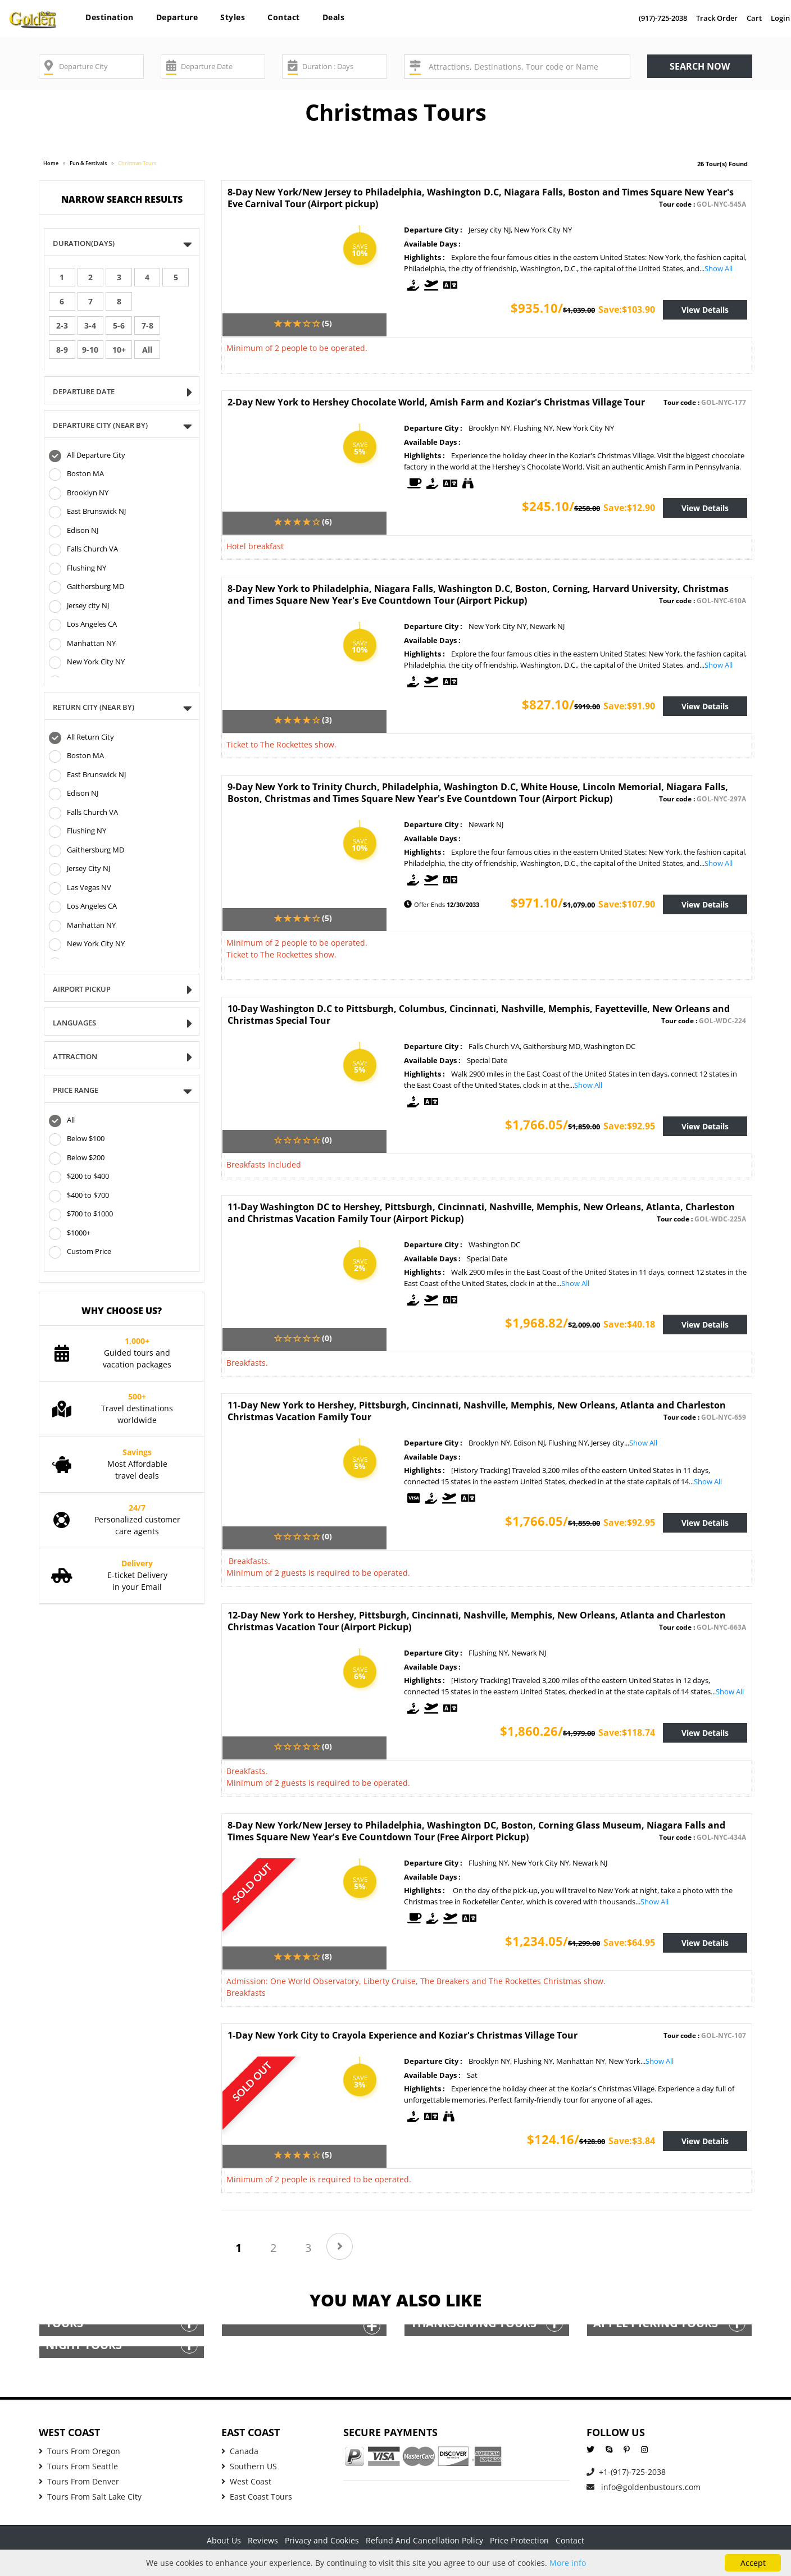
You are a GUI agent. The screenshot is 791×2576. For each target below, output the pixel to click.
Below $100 (76, 1139)
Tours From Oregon (79, 2451)
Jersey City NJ (79, 869)
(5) (327, 323)
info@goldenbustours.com (644, 2487)
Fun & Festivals (88, 163)
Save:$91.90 (629, 706)
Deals (333, 17)
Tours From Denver (79, 2481)
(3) (327, 719)
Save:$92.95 (629, 1126)
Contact (283, 17)
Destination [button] (109, 17)
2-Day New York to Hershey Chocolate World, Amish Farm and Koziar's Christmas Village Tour (436, 402)
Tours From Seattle (78, 2466)
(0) (327, 1139)
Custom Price (80, 1252)
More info (567, 2562)
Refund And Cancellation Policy (424, 2540)
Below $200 (76, 1158)
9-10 (90, 349)
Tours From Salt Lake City (90, 2496)
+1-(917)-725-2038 (626, 2471)
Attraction (78, 1057)
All (147, 349)
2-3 (62, 325)
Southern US (249, 2466)
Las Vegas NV (80, 888)
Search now (700, 66)
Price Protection (519, 2540)
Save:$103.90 (626, 309)
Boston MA (76, 474)
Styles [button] (232, 17)
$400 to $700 (79, 1196)
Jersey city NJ (79, 606)
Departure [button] (177, 17)
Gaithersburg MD (86, 587)
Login (780, 18)
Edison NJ (73, 531)
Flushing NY (77, 569)
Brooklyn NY (78, 493)
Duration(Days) (87, 244)
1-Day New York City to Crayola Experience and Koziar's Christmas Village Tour (403, 2035)
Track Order (717, 18)
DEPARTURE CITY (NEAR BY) (104, 426)
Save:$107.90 (626, 904)
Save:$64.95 (629, 1942)
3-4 (90, 325)
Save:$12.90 (629, 507)
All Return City (81, 738)
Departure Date (87, 392)
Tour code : (702, 204)
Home (50, 163)
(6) (327, 521)
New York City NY (87, 662)
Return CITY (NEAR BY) (97, 708)
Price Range (79, 1091)
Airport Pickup (85, 990)
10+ (119, 349)
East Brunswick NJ (87, 512)
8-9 (62, 349)
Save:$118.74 (626, 1732)
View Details (705, 309)
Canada (239, 2451)
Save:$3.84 (631, 2141)
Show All (718, 268)
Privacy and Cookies (322, 2540)
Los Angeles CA (83, 625)
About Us (224, 2540)
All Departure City (87, 456)
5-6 (119, 325)
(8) (327, 1956)
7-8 (147, 325)
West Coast (246, 2481)
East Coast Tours (256, 2496)
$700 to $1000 (81, 1215)
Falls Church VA (83, 550)
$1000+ (69, 1234)
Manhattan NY (82, 644)
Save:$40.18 (629, 1324)
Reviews (263, 2540)
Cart (754, 18)
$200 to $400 (79, 1177)
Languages (78, 1023)
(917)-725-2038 (663, 18)
